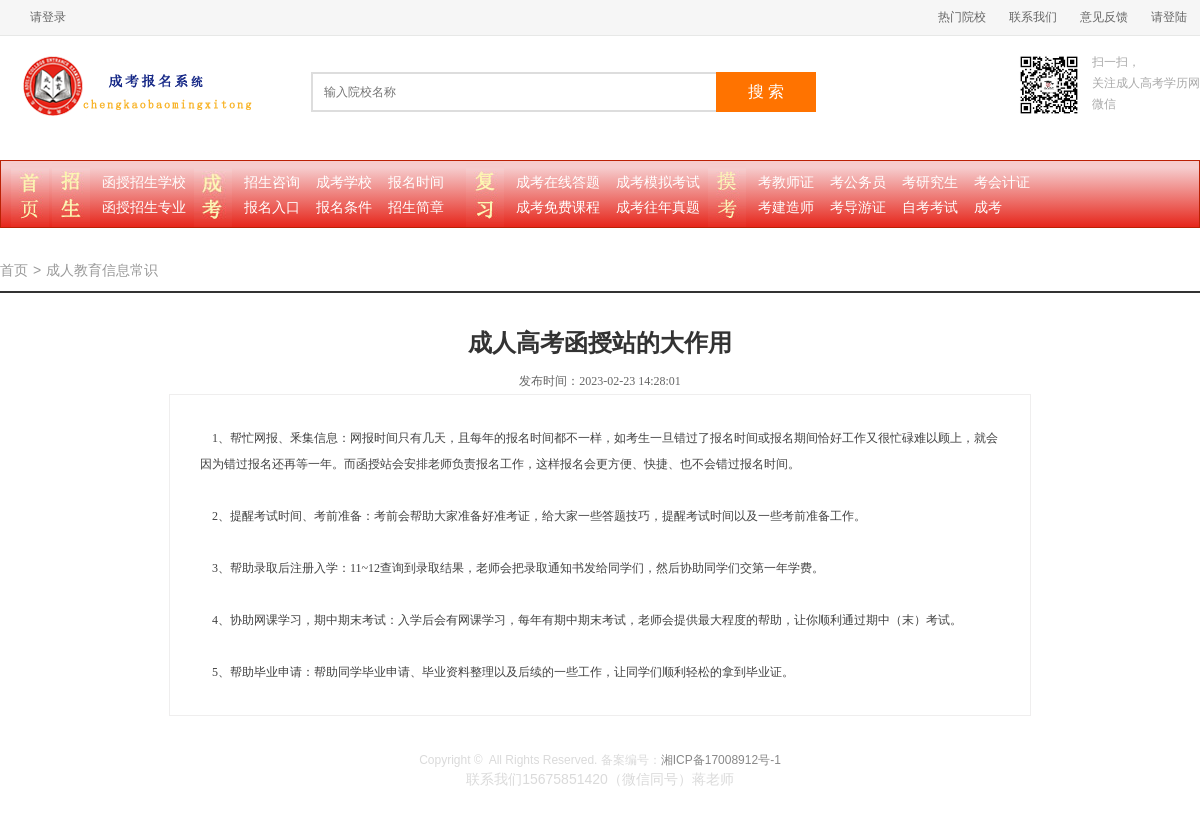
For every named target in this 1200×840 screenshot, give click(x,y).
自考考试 (930, 207)
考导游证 (858, 207)
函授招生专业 (144, 207)
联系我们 (1033, 17)
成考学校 (344, 182)
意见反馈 (1104, 17)
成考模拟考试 (658, 182)
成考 (988, 207)
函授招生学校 (144, 182)
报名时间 (416, 182)
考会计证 (1002, 182)
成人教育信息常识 (102, 270)
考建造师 (786, 207)
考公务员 (858, 182)
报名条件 (344, 207)
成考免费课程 (558, 207)
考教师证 (786, 182)
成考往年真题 (658, 207)
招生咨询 (272, 182)
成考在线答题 (558, 182)
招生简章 (416, 207)
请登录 (48, 17)
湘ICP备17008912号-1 (721, 760)
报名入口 (272, 207)
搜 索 (766, 91)
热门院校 (962, 17)
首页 (14, 270)
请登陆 (1169, 17)
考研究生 (930, 182)
